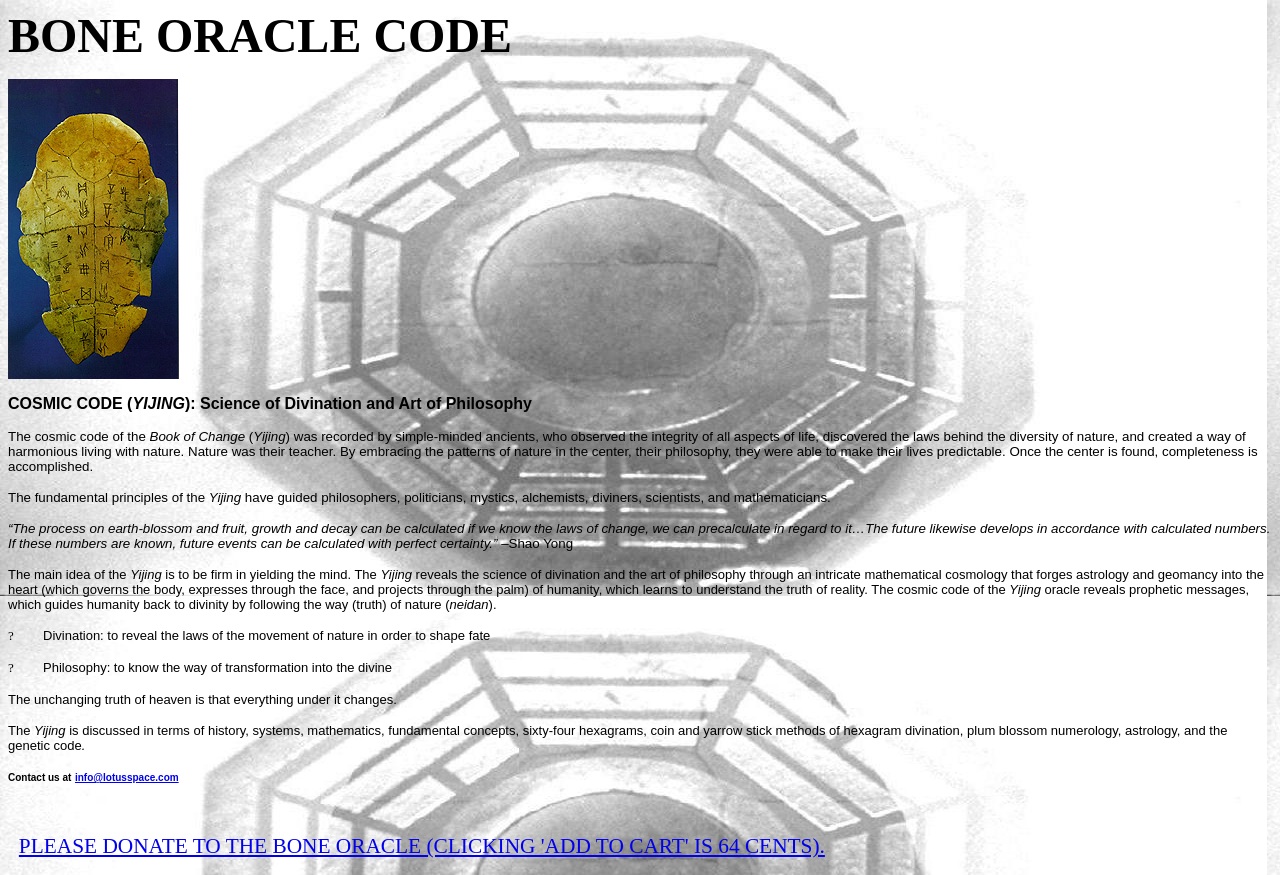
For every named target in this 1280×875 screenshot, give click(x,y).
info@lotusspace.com (127, 777)
